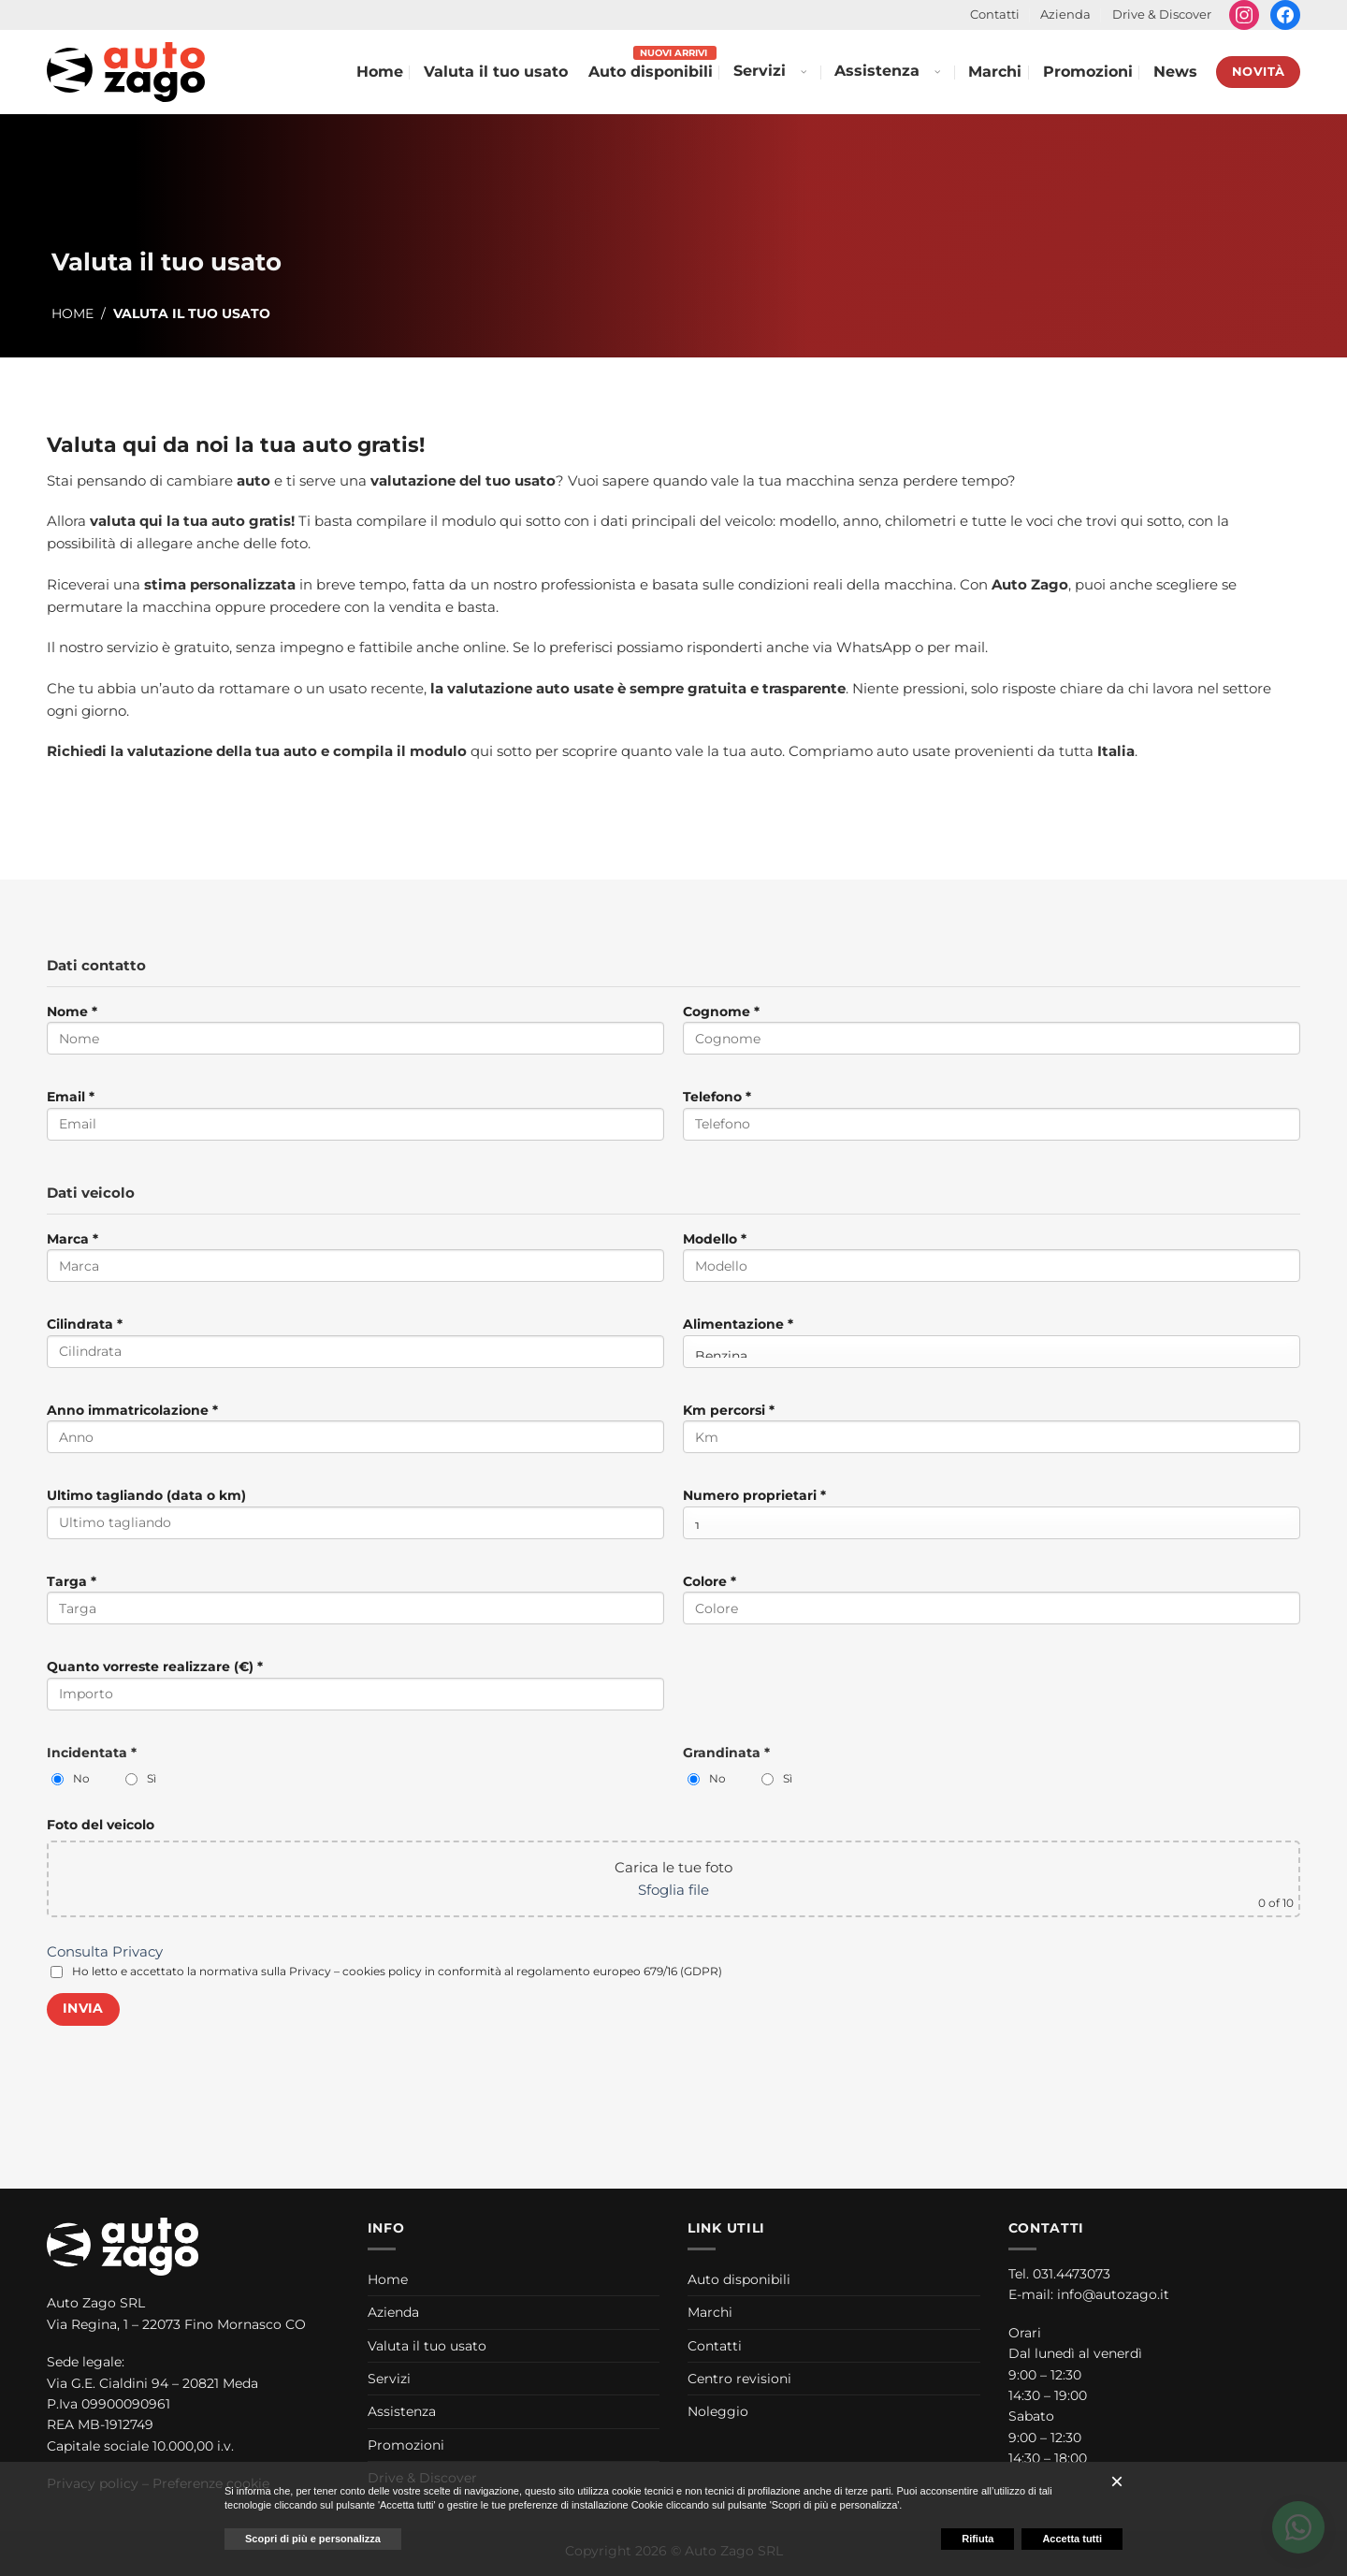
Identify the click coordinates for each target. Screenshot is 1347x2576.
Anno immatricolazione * (355, 1434)
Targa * (355, 1605)
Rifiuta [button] (977, 2538)
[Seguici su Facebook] (1285, 15)
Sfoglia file (673, 1890)
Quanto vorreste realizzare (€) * (355, 1690)
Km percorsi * (991, 1434)
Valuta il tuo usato (496, 71)
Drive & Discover (1161, 14)
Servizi (759, 71)
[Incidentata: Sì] (131, 1779)
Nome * (355, 1035)
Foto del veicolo (100, 1824)
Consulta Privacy (105, 1951)
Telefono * (991, 1120)
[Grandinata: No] (694, 1779)
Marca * (355, 1262)
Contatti (995, 14)
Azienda (1065, 14)
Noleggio (718, 2411)
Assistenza (877, 71)
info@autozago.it (1113, 2294)
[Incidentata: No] (57, 1779)
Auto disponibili (650, 71)
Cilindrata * (355, 1348)
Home (379, 71)
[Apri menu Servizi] (802, 72)
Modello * (991, 1262)
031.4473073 (1071, 2273)
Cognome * (991, 1035)
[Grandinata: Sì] (767, 1779)
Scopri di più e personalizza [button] (313, 2538)
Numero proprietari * (991, 1512)
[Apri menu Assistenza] (936, 72)
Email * (355, 1120)
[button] (1116, 2481)
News (1175, 71)
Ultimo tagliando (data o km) (355, 1519)
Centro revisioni (739, 2378)
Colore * (991, 1605)
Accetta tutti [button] (1072, 2538)
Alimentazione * (991, 1341)
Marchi (994, 71)
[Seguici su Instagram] (1244, 15)
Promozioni (1088, 71)
